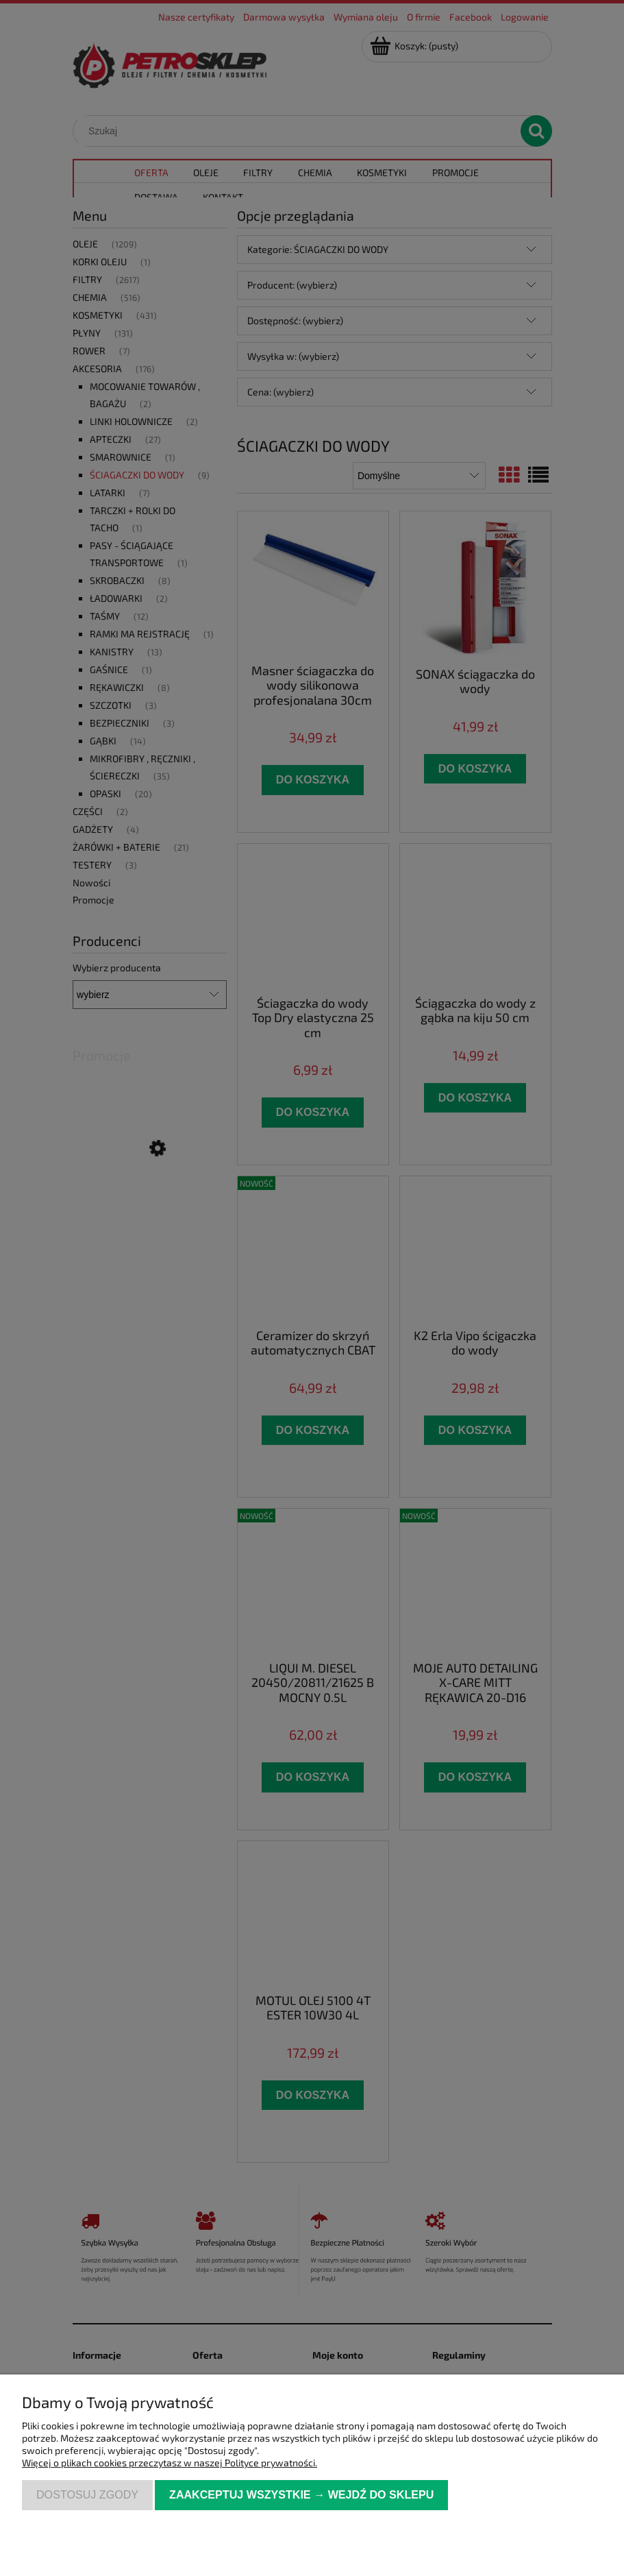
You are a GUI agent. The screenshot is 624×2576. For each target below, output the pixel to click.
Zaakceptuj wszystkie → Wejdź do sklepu (301, 2494)
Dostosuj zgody (87, 2494)
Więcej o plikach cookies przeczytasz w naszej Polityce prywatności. (169, 2462)
